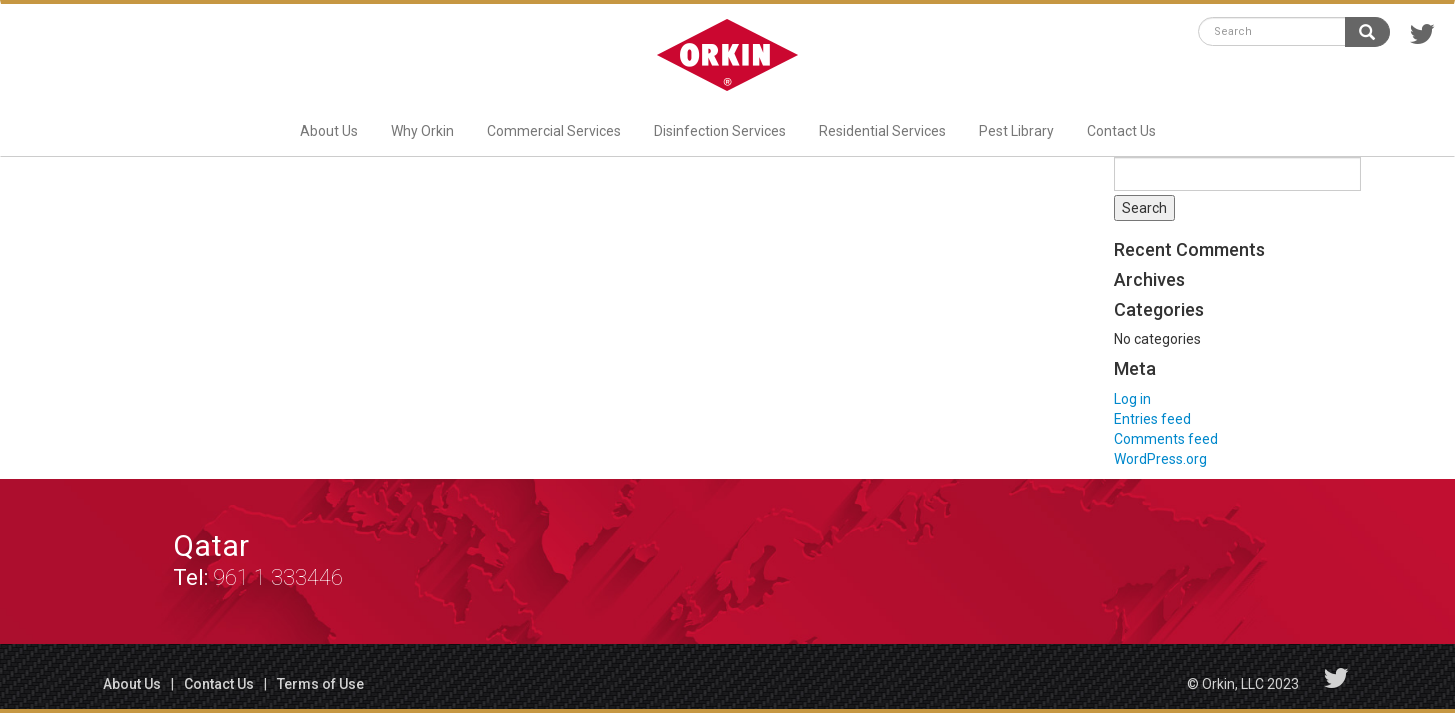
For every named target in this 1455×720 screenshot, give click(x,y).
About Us (329, 131)
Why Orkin (422, 131)
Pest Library (1016, 131)
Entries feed (1152, 419)
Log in (1132, 399)
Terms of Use (320, 684)
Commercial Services (554, 131)
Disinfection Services (720, 131)
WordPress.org (1160, 459)
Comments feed (1166, 439)
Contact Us (1121, 131)
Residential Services (882, 131)
